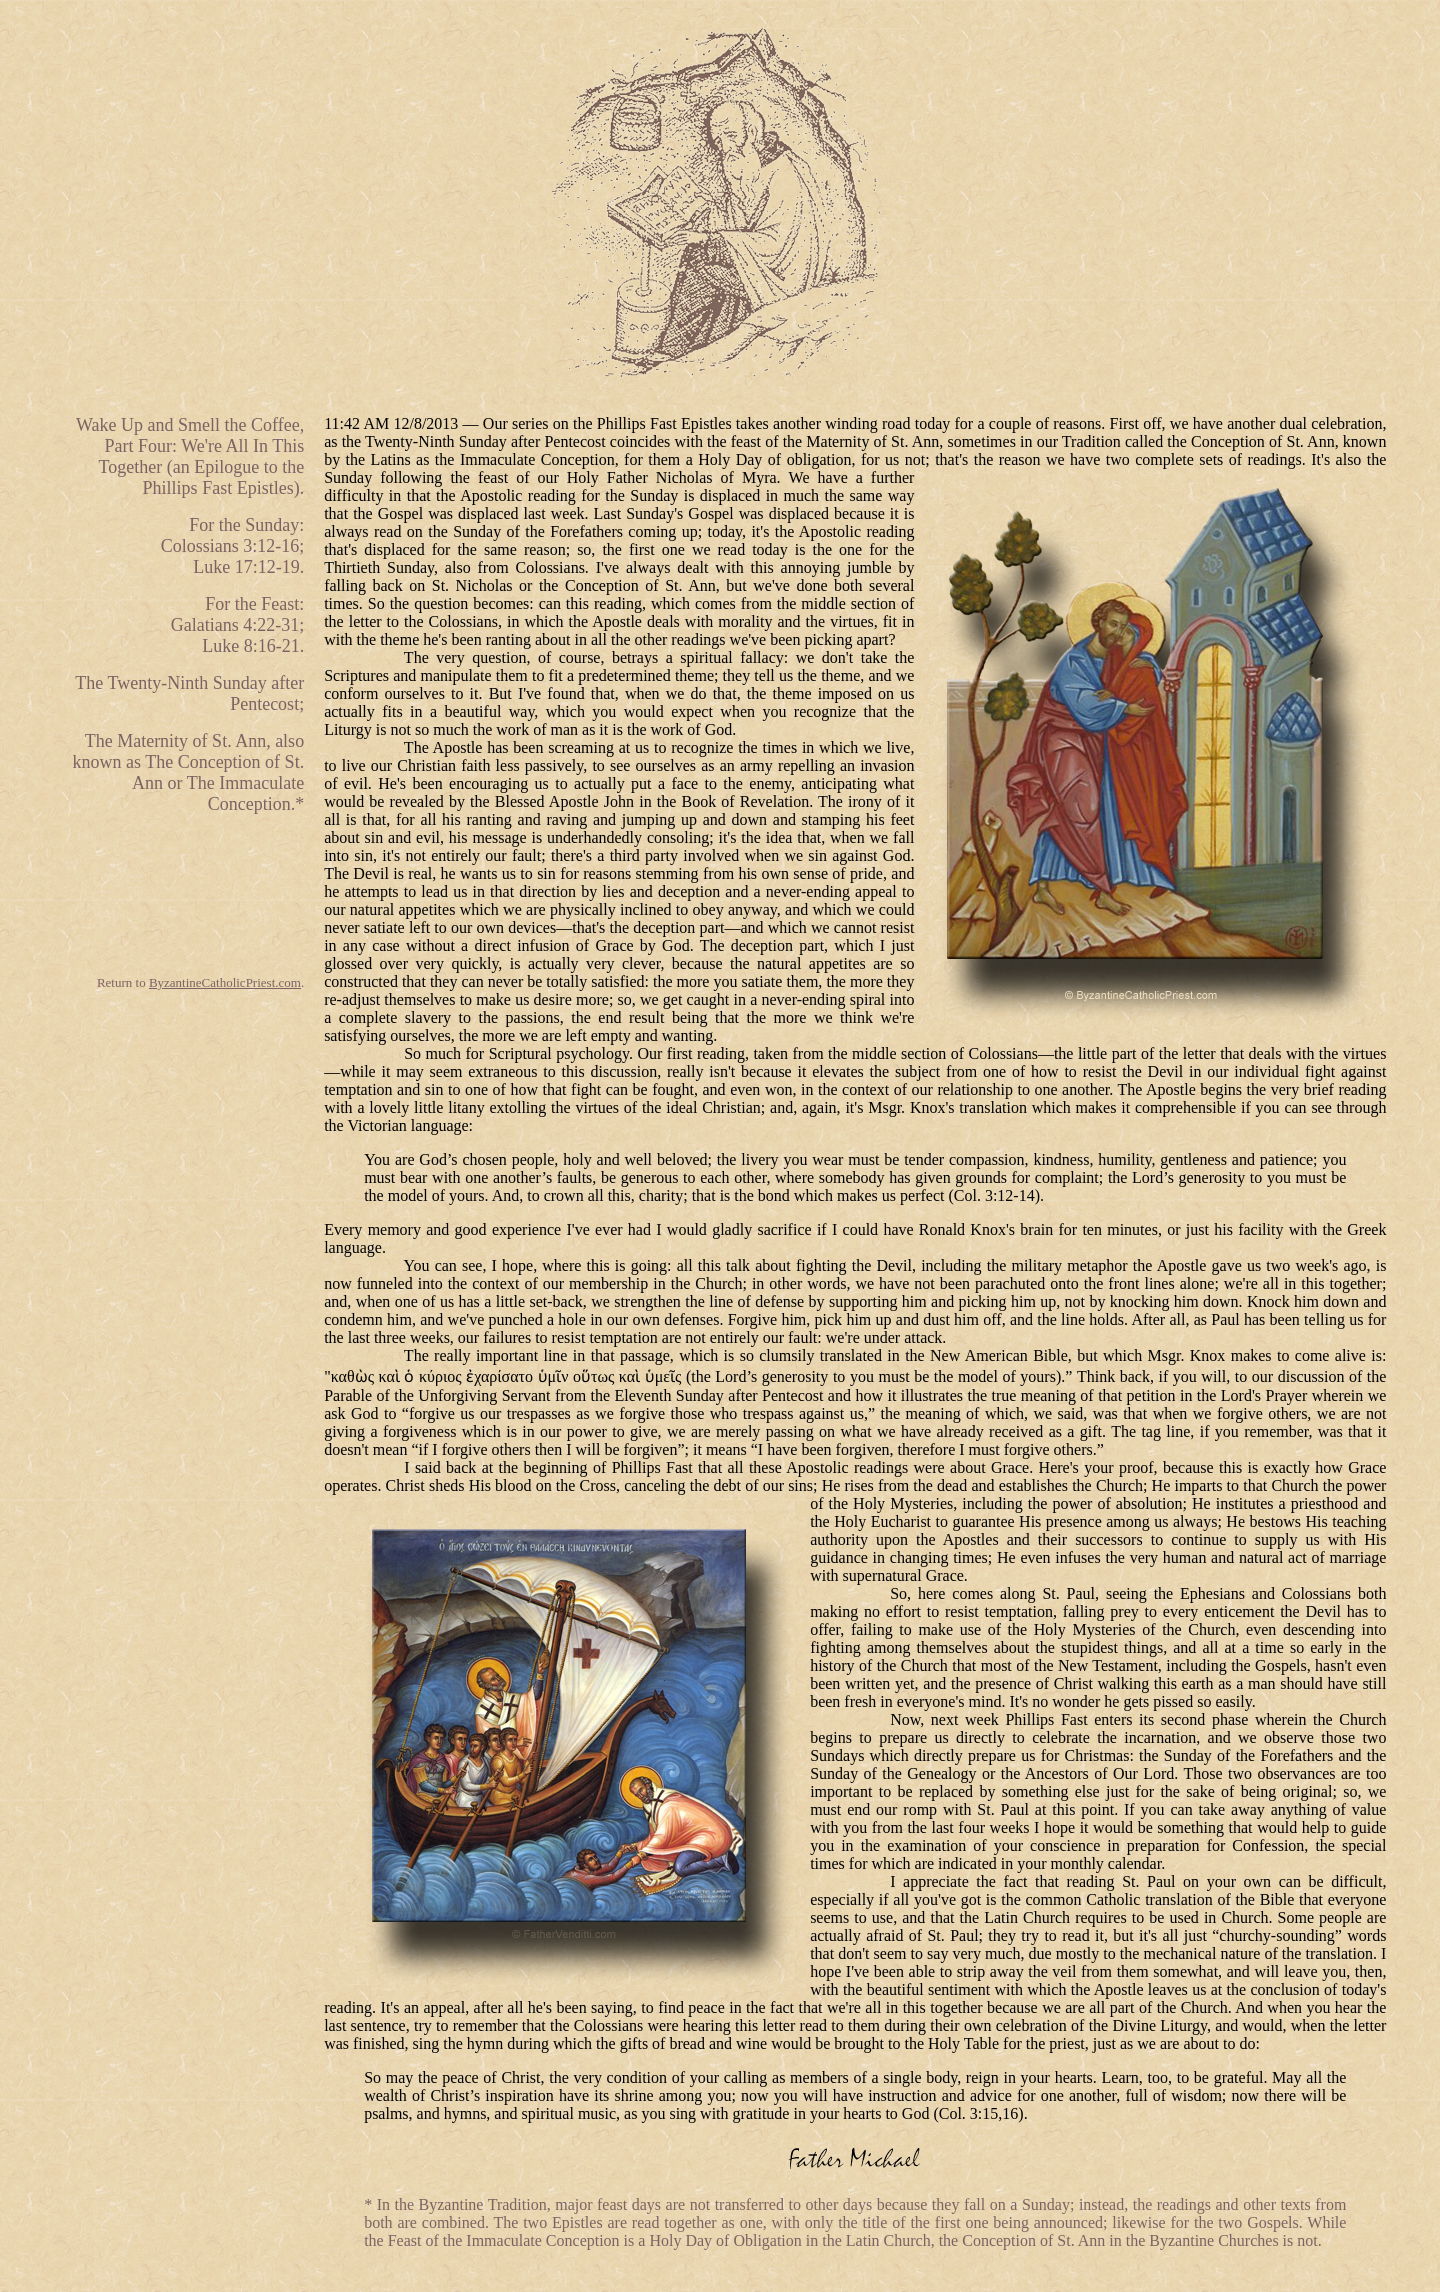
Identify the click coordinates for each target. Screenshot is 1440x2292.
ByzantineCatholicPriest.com (225, 982)
